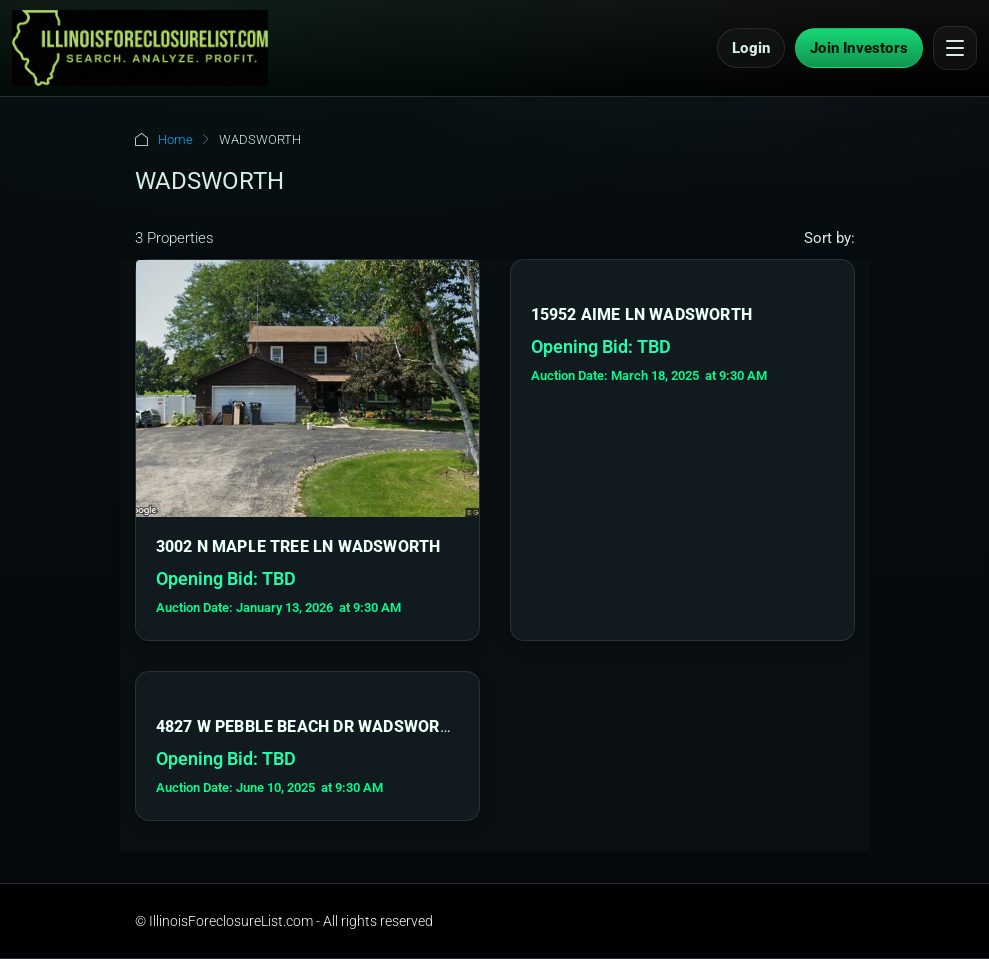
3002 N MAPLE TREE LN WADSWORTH (298, 546)
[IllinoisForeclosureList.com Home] (140, 48)
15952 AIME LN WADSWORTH (642, 314)
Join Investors (859, 48)
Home (175, 139)
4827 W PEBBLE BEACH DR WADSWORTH (308, 726)
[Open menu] (955, 48)
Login (751, 48)
